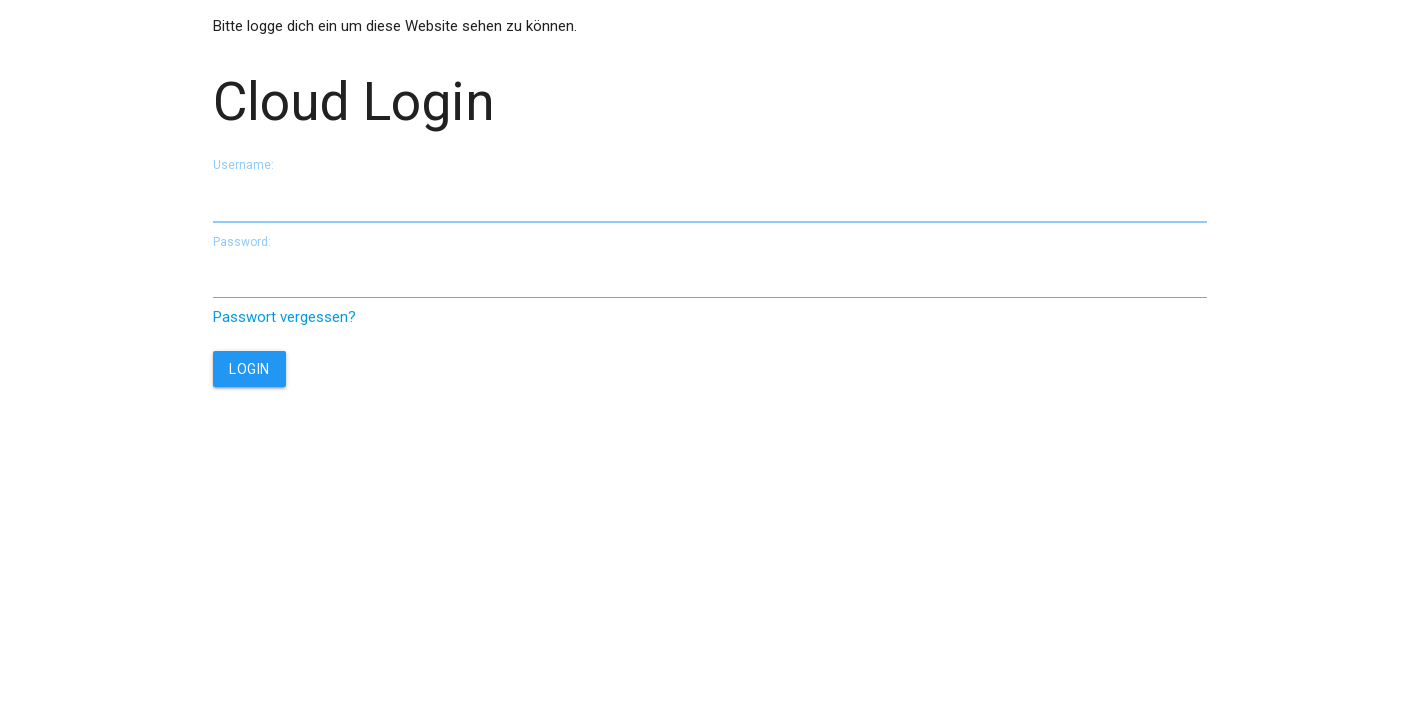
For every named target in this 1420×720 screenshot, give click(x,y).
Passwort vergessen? (284, 317)
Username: (243, 165)
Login (249, 369)
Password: (242, 242)
